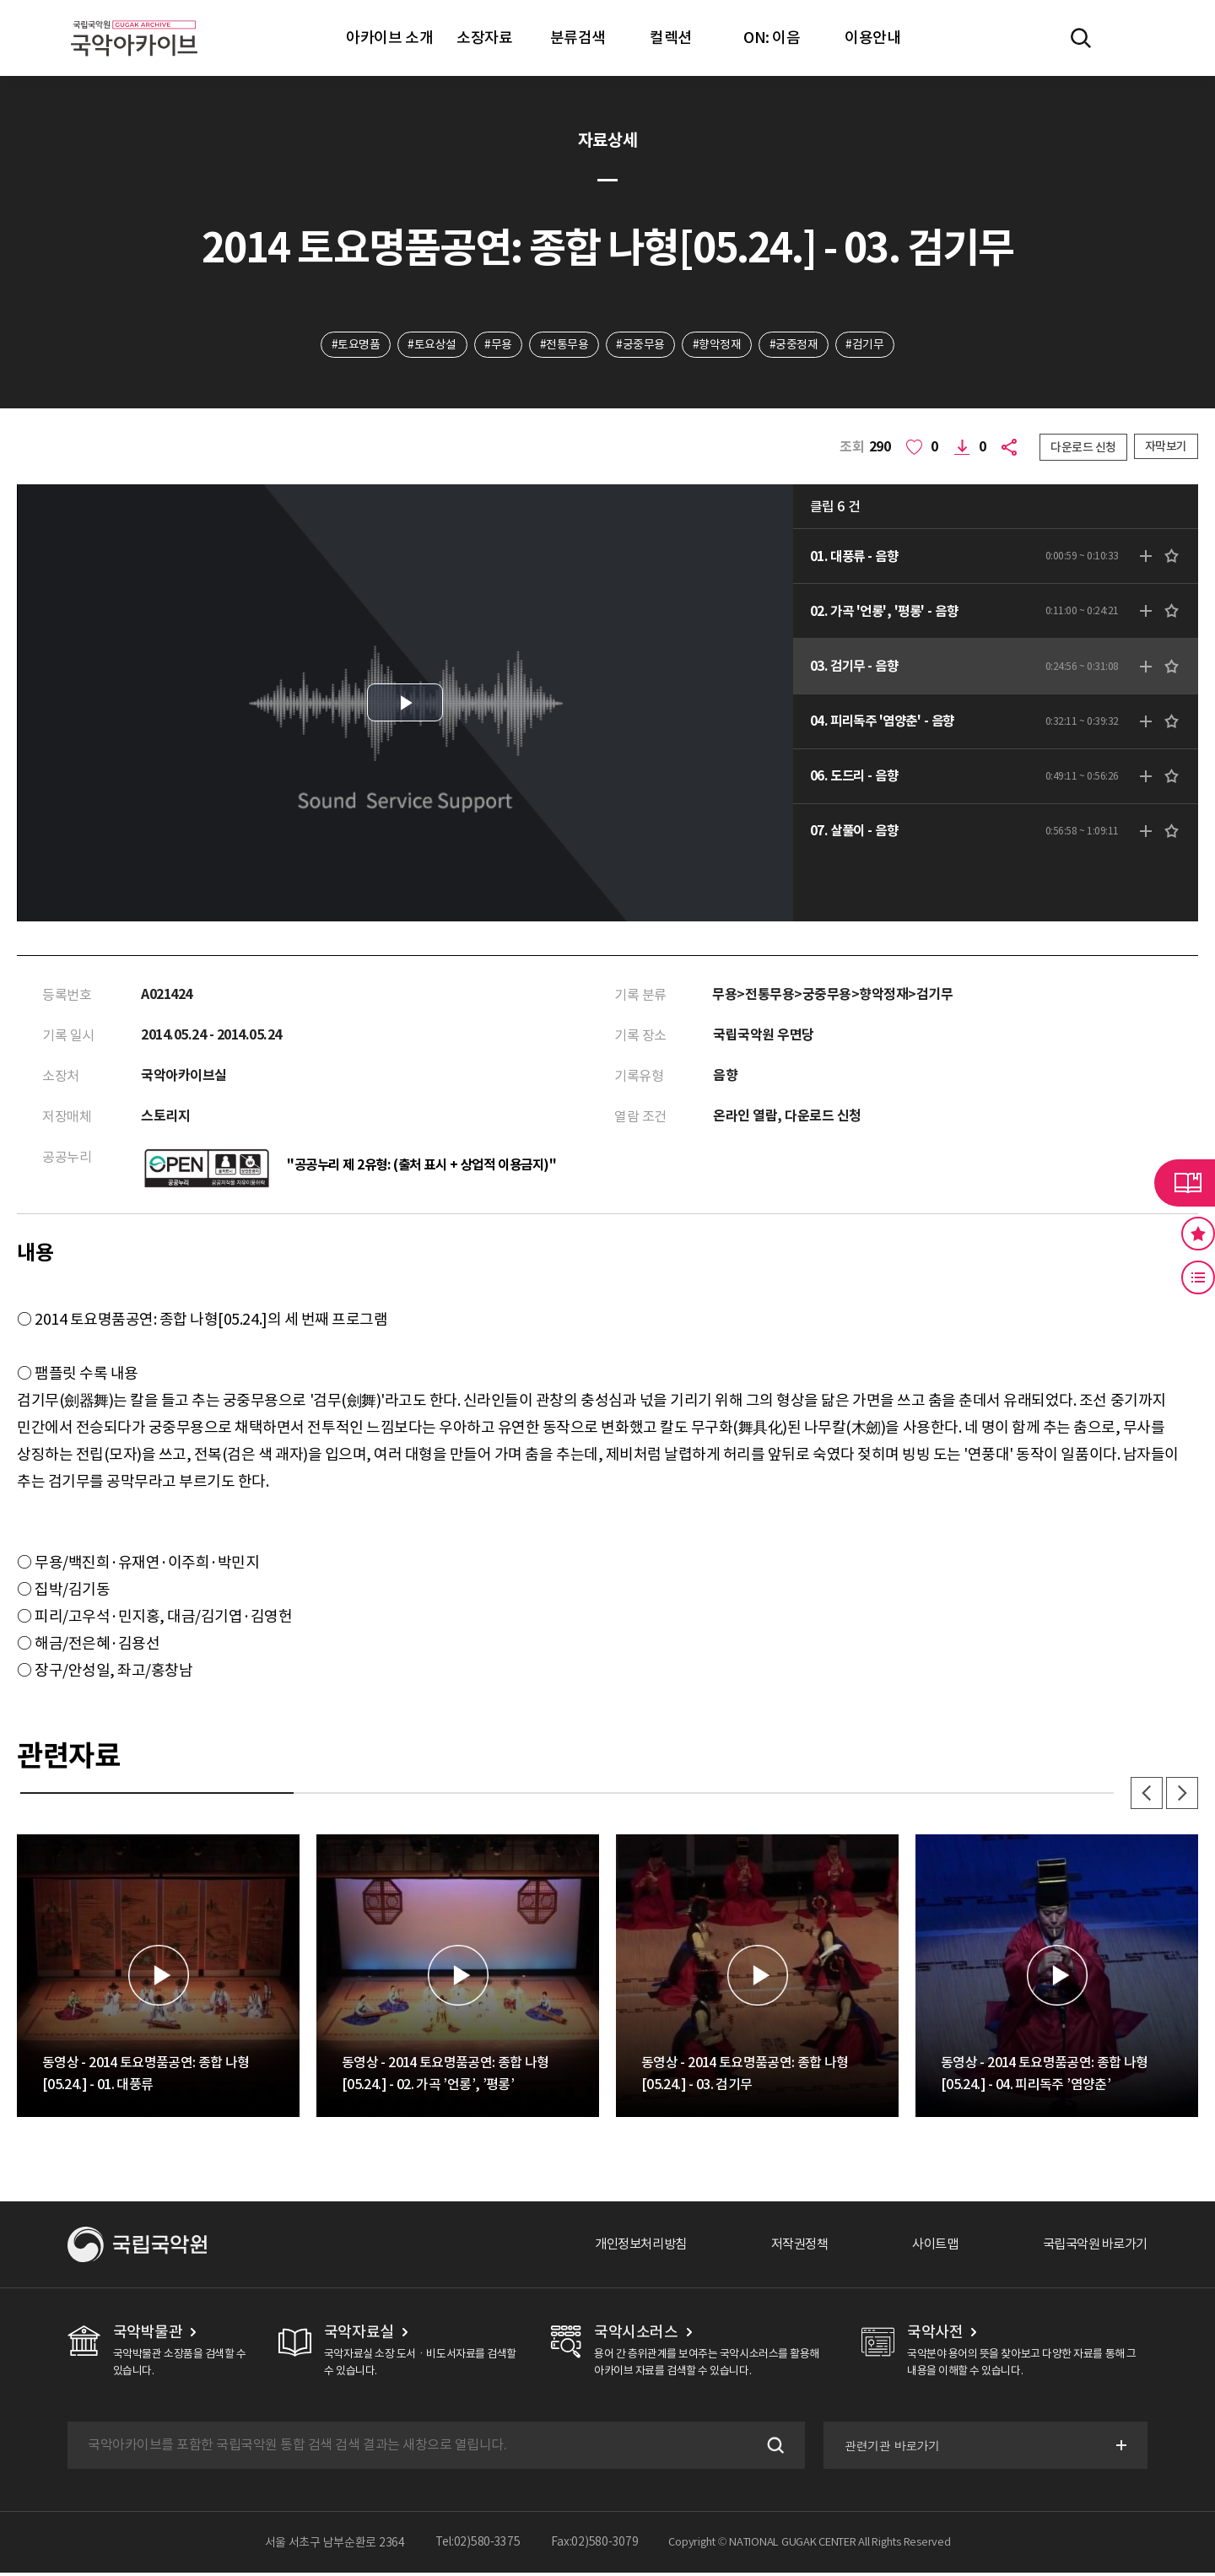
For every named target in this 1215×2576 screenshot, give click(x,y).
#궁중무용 (641, 345)
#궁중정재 (795, 345)
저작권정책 (786, 2247)
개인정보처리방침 (622, 2247)
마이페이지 (1130, 38)
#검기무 (868, 345)
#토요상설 (430, 345)
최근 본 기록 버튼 (1198, 1277)
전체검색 (1081, 38)
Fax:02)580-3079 (595, 2545)
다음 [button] (1181, 1795)
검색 (771, 2448)
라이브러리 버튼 (1184, 1183)
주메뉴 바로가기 (0, 0)
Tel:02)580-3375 (478, 2545)
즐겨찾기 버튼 (1198, 1233)
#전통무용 (563, 345)
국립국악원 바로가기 (1091, 2247)
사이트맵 (925, 2247)
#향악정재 (718, 345)
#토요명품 (352, 345)
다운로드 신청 (1083, 448)
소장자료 (484, 37)
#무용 (497, 345)
